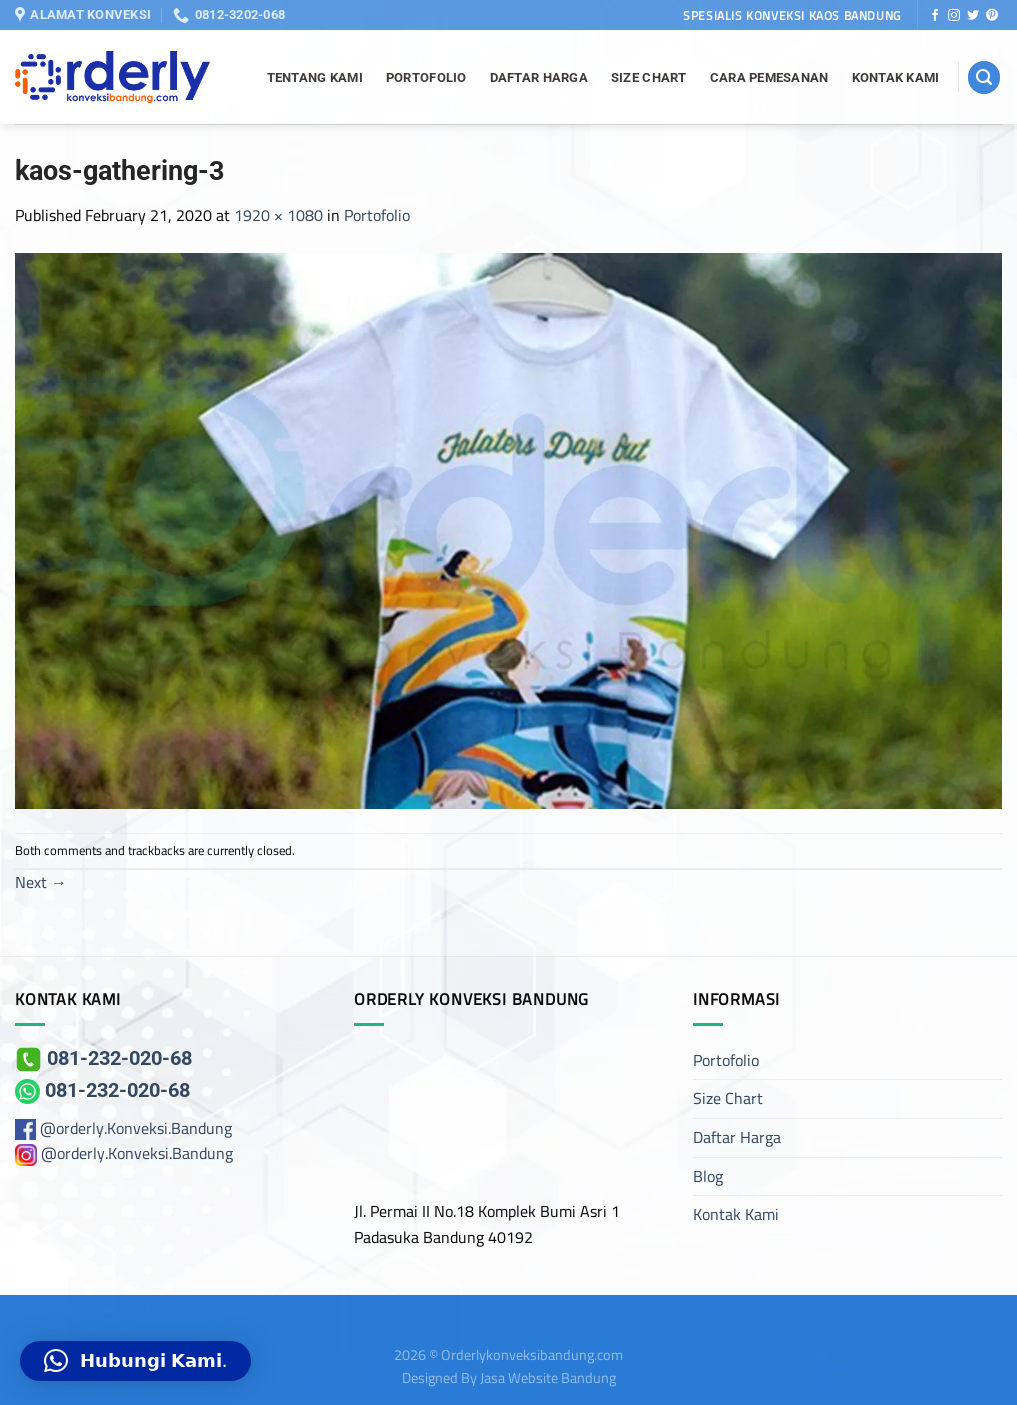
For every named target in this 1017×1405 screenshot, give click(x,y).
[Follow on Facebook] (935, 16)
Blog (708, 1176)
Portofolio (426, 77)
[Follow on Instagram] (954, 16)
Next (41, 882)
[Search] (984, 77)
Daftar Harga (539, 77)
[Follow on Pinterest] (992, 16)
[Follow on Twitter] (973, 16)
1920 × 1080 (278, 215)
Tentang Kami (315, 77)
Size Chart (649, 77)
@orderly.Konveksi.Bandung (136, 1128)
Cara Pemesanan (769, 77)
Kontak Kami (896, 77)
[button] (135, 1361)
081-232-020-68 (103, 1058)
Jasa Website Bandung (548, 1377)
